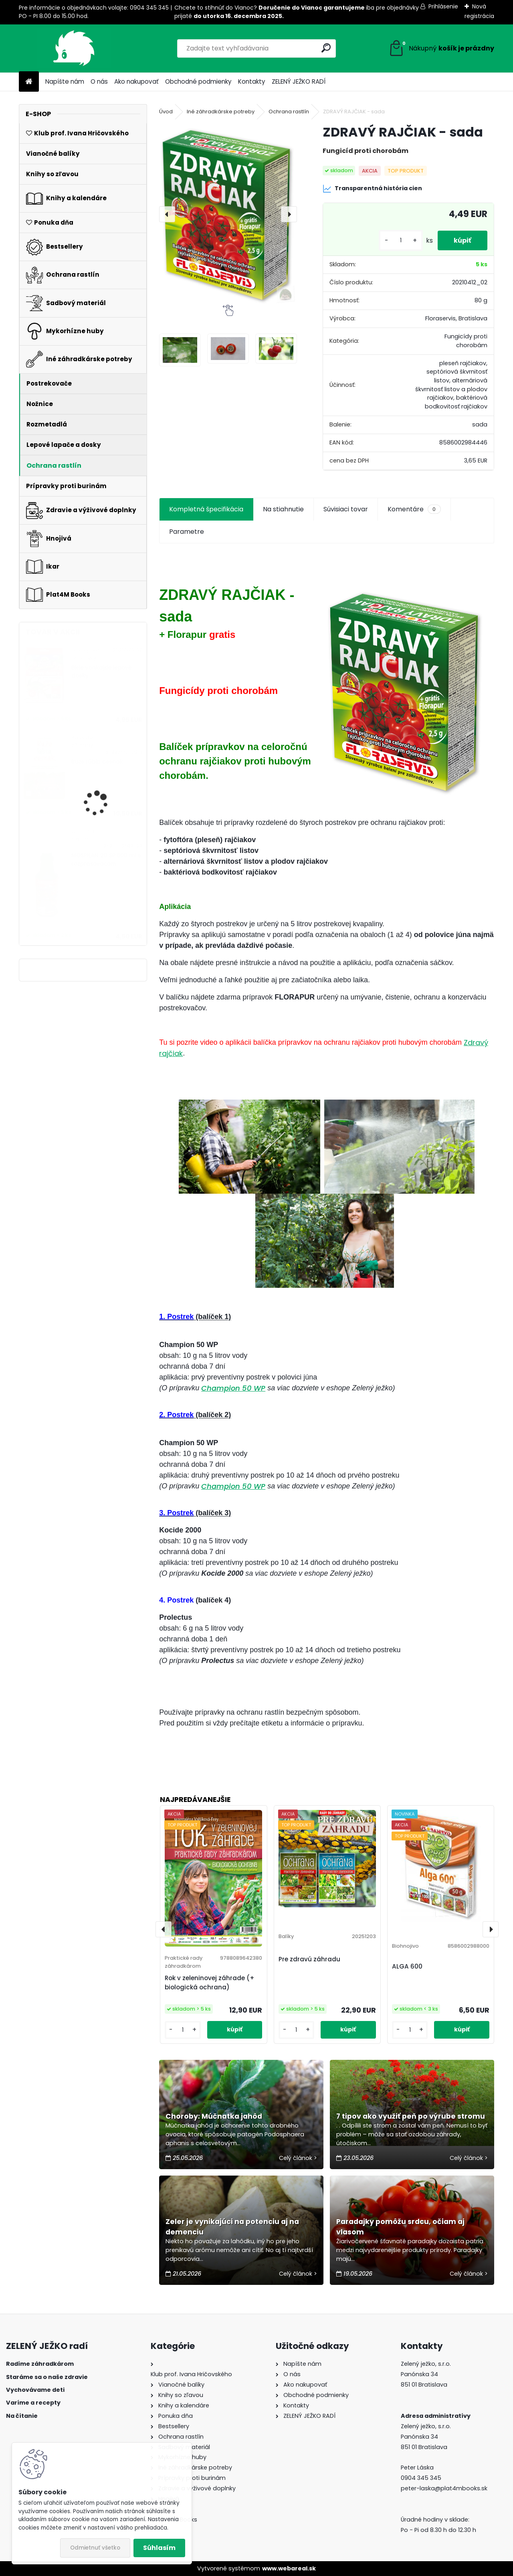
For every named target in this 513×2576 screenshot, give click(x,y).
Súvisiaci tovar (345, 509)
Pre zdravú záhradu (309, 1959)
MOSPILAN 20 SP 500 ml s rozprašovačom (106, 859)
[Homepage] (29, 82)
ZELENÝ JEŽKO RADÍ (298, 81)
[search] (326, 47)
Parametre (186, 531)
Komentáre (414, 509)
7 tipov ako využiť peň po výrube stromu (410, 2116)
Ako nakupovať (136, 81)
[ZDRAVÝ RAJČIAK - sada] (228, 214)
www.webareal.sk (289, 2568)
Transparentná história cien (372, 188)
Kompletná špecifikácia (206, 509)
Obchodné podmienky (198, 81)
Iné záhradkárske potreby (220, 111)
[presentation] (167, 214)
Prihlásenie (443, 6)
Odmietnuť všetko (95, 2548)
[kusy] (400, 240)
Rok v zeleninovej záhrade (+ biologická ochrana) (209, 1982)
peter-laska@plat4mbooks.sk (444, 2488)
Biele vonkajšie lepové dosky (101, 672)
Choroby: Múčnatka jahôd (214, 2116)
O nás (99, 81)
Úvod (166, 111)
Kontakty (251, 81)
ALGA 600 (407, 1966)
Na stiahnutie (283, 509)
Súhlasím (159, 2547)
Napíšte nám (64, 81)
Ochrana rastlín (289, 111)
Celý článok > (298, 2158)
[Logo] (74, 48)
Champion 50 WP (233, 1388)
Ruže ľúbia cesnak (97, 762)
